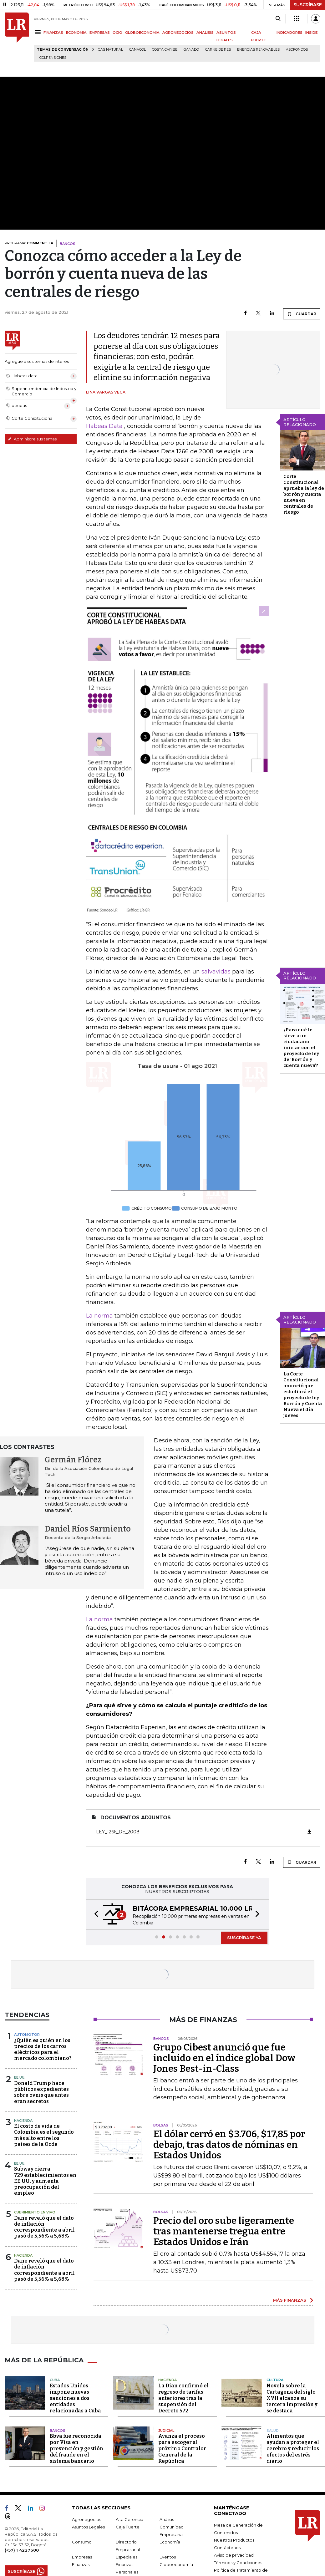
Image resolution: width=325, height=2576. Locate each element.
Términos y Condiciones (238, 2562)
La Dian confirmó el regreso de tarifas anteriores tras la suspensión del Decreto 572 (183, 2398)
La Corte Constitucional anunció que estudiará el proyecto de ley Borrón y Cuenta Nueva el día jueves (302, 1394)
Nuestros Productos (234, 2540)
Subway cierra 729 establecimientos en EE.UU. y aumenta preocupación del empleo (45, 2181)
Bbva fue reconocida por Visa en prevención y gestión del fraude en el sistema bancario (76, 2448)
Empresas (82, 2556)
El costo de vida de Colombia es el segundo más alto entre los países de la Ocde (44, 2135)
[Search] (278, 19)
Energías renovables (258, 50)
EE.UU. (19, 2077)
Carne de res (218, 50)
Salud (273, 2430)
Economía (170, 2541)
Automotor (27, 2034)
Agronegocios (86, 2519)
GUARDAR (301, 313)
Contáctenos (227, 2547)
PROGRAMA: (29, 243)
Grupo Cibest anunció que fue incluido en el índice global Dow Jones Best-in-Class (224, 2058)
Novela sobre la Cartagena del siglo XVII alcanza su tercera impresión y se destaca (292, 2398)
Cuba (55, 2380)
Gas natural (110, 50)
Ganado (191, 50)
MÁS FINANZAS (289, 2300)
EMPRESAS (99, 32)
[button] (94, 1914)
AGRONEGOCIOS (178, 32)
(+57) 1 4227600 (22, 2550)
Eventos (168, 2556)
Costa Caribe (164, 50)
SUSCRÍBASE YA (244, 1937)
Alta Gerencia (129, 2519)
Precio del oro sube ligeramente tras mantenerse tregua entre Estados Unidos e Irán (223, 2231)
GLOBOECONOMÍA (142, 32)
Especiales (126, 2556)
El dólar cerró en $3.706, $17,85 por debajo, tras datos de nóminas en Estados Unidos (229, 2144)
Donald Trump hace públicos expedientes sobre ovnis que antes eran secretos (41, 2092)
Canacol (137, 50)
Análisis (167, 2519)
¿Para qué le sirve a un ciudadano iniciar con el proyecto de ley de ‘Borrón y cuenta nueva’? (301, 1047)
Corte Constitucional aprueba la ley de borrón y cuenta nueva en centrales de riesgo (303, 494)
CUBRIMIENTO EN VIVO (34, 2212)
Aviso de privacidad (234, 2555)
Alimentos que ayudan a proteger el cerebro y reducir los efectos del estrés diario (293, 2448)
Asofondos (297, 50)
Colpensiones (52, 58)
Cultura (275, 2380)
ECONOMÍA (76, 32)
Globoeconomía (176, 2564)
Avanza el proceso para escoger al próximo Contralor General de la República (182, 2448)
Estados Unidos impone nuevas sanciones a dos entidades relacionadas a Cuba (75, 2398)
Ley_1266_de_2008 (204, 1832)
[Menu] (38, 32)
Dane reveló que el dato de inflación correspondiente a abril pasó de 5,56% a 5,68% (44, 2227)
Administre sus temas (32, 438)
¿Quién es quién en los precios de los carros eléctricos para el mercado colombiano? (43, 2049)
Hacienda (23, 2120)
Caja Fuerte (128, 2526)
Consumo (82, 2541)
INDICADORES (289, 32)
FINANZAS (53, 32)
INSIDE (311, 32)
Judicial (166, 2430)
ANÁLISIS (205, 32)
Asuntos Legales (88, 2526)
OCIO (117, 32)
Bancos (57, 2430)
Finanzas (80, 2564)
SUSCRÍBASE (307, 5)
